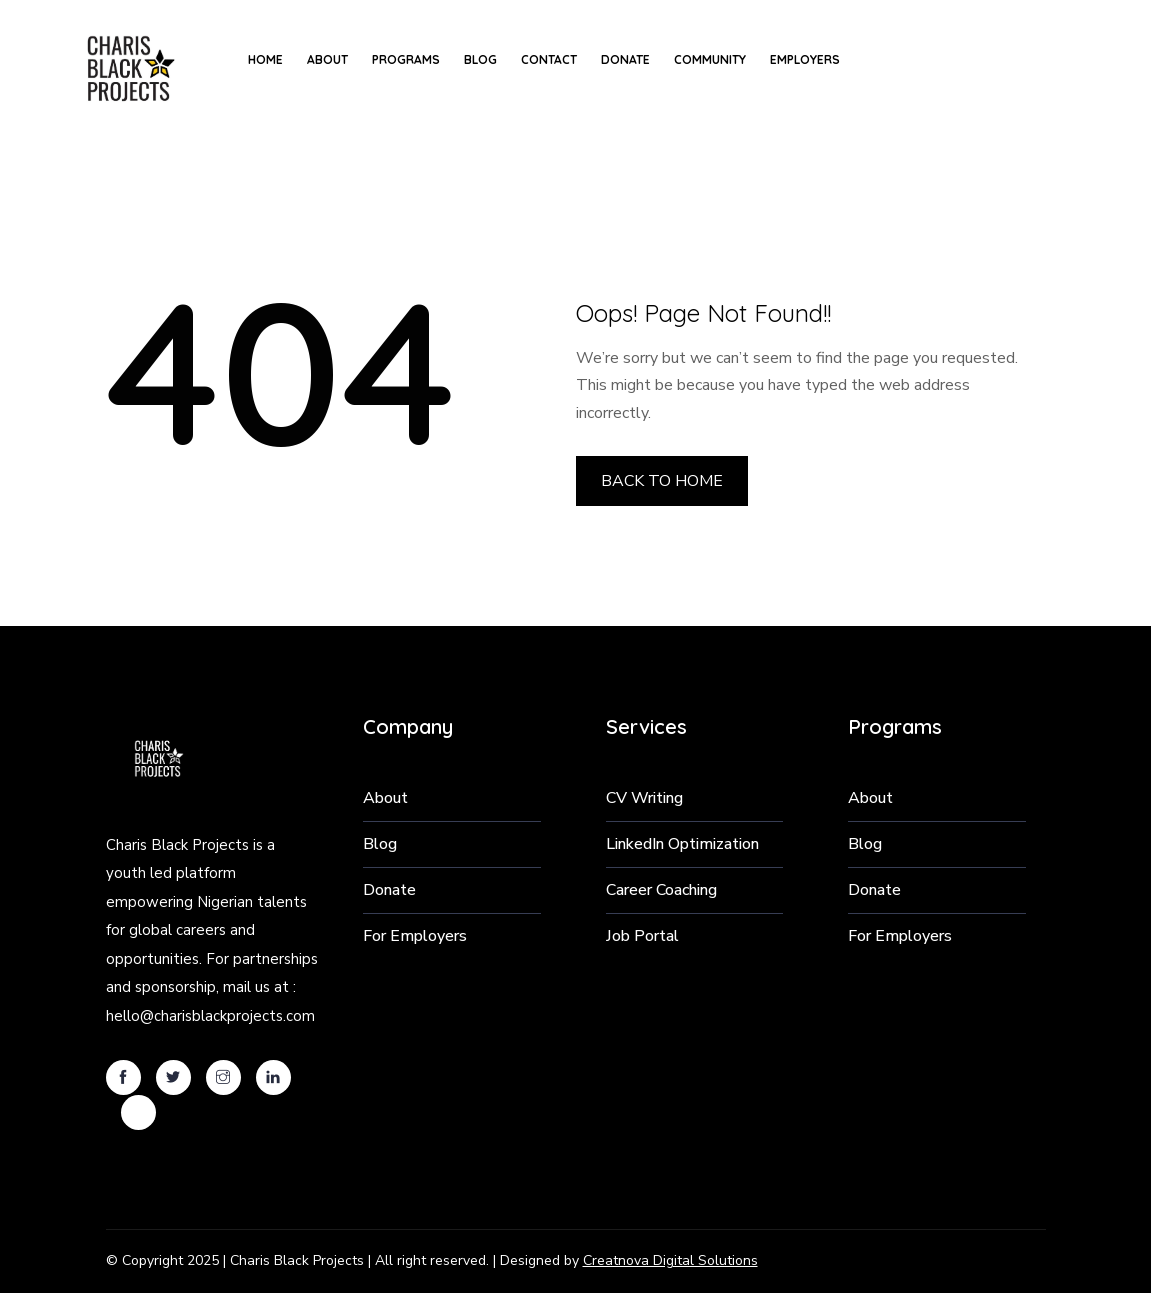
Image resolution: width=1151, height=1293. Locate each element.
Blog (480, 59)
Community (710, 59)
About (327, 59)
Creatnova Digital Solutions (670, 1260)
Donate (625, 59)
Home (265, 59)
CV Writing (644, 798)
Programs (406, 59)
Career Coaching (661, 890)
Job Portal (642, 936)
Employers (805, 59)
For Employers (415, 936)
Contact (549, 59)
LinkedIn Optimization (682, 844)
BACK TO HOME (662, 481)
